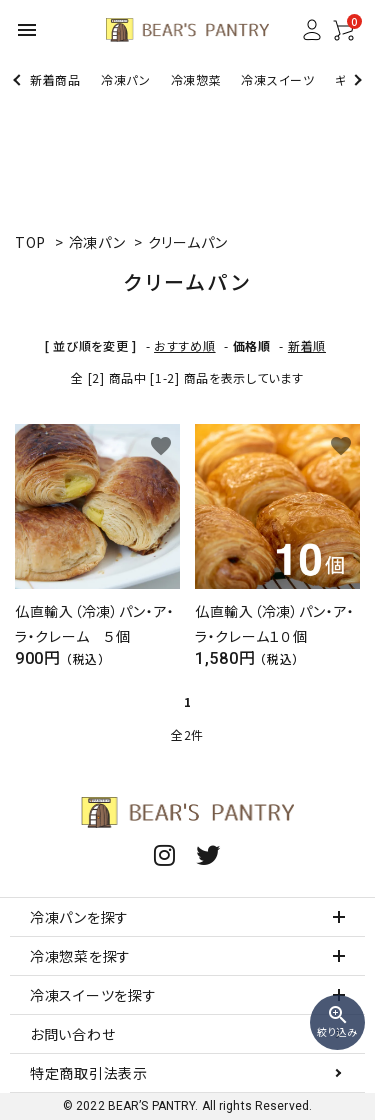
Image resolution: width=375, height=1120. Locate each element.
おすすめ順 (185, 345)
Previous (18, 79)
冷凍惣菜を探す (80, 956)
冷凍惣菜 (196, 79)
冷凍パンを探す (79, 917)
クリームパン (188, 242)
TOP (30, 242)
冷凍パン (126, 79)
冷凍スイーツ (277, 79)
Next (355, 79)
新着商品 (55, 79)
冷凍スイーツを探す (93, 995)
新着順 (307, 345)
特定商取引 (89, 1073)
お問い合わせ (72, 1034)
